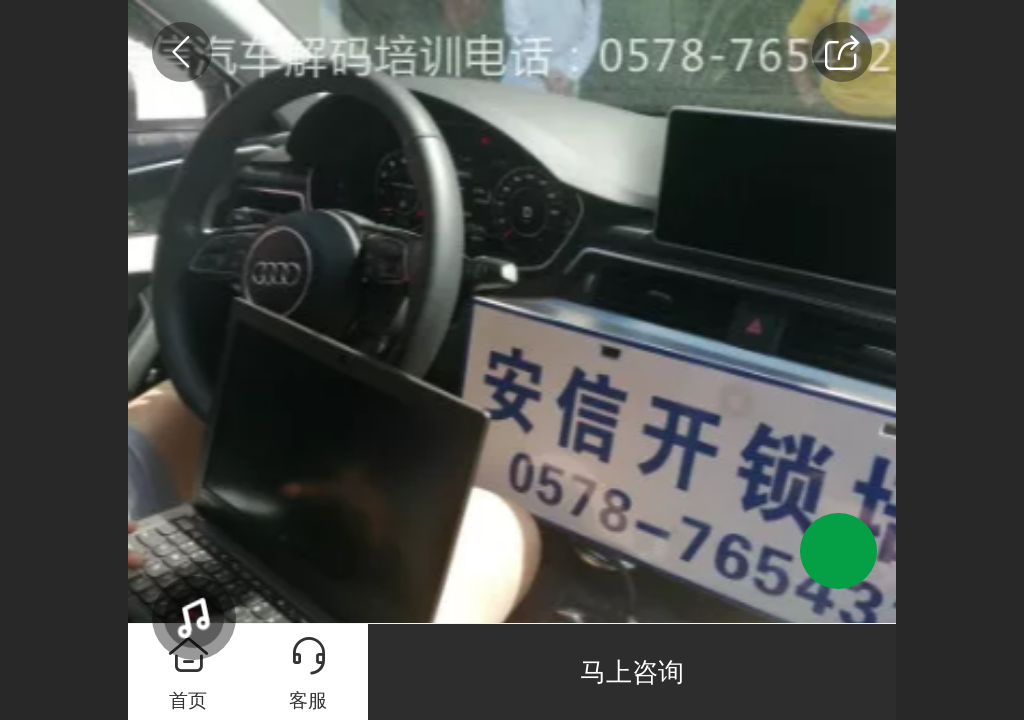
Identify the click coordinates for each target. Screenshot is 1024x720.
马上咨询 (632, 672)
